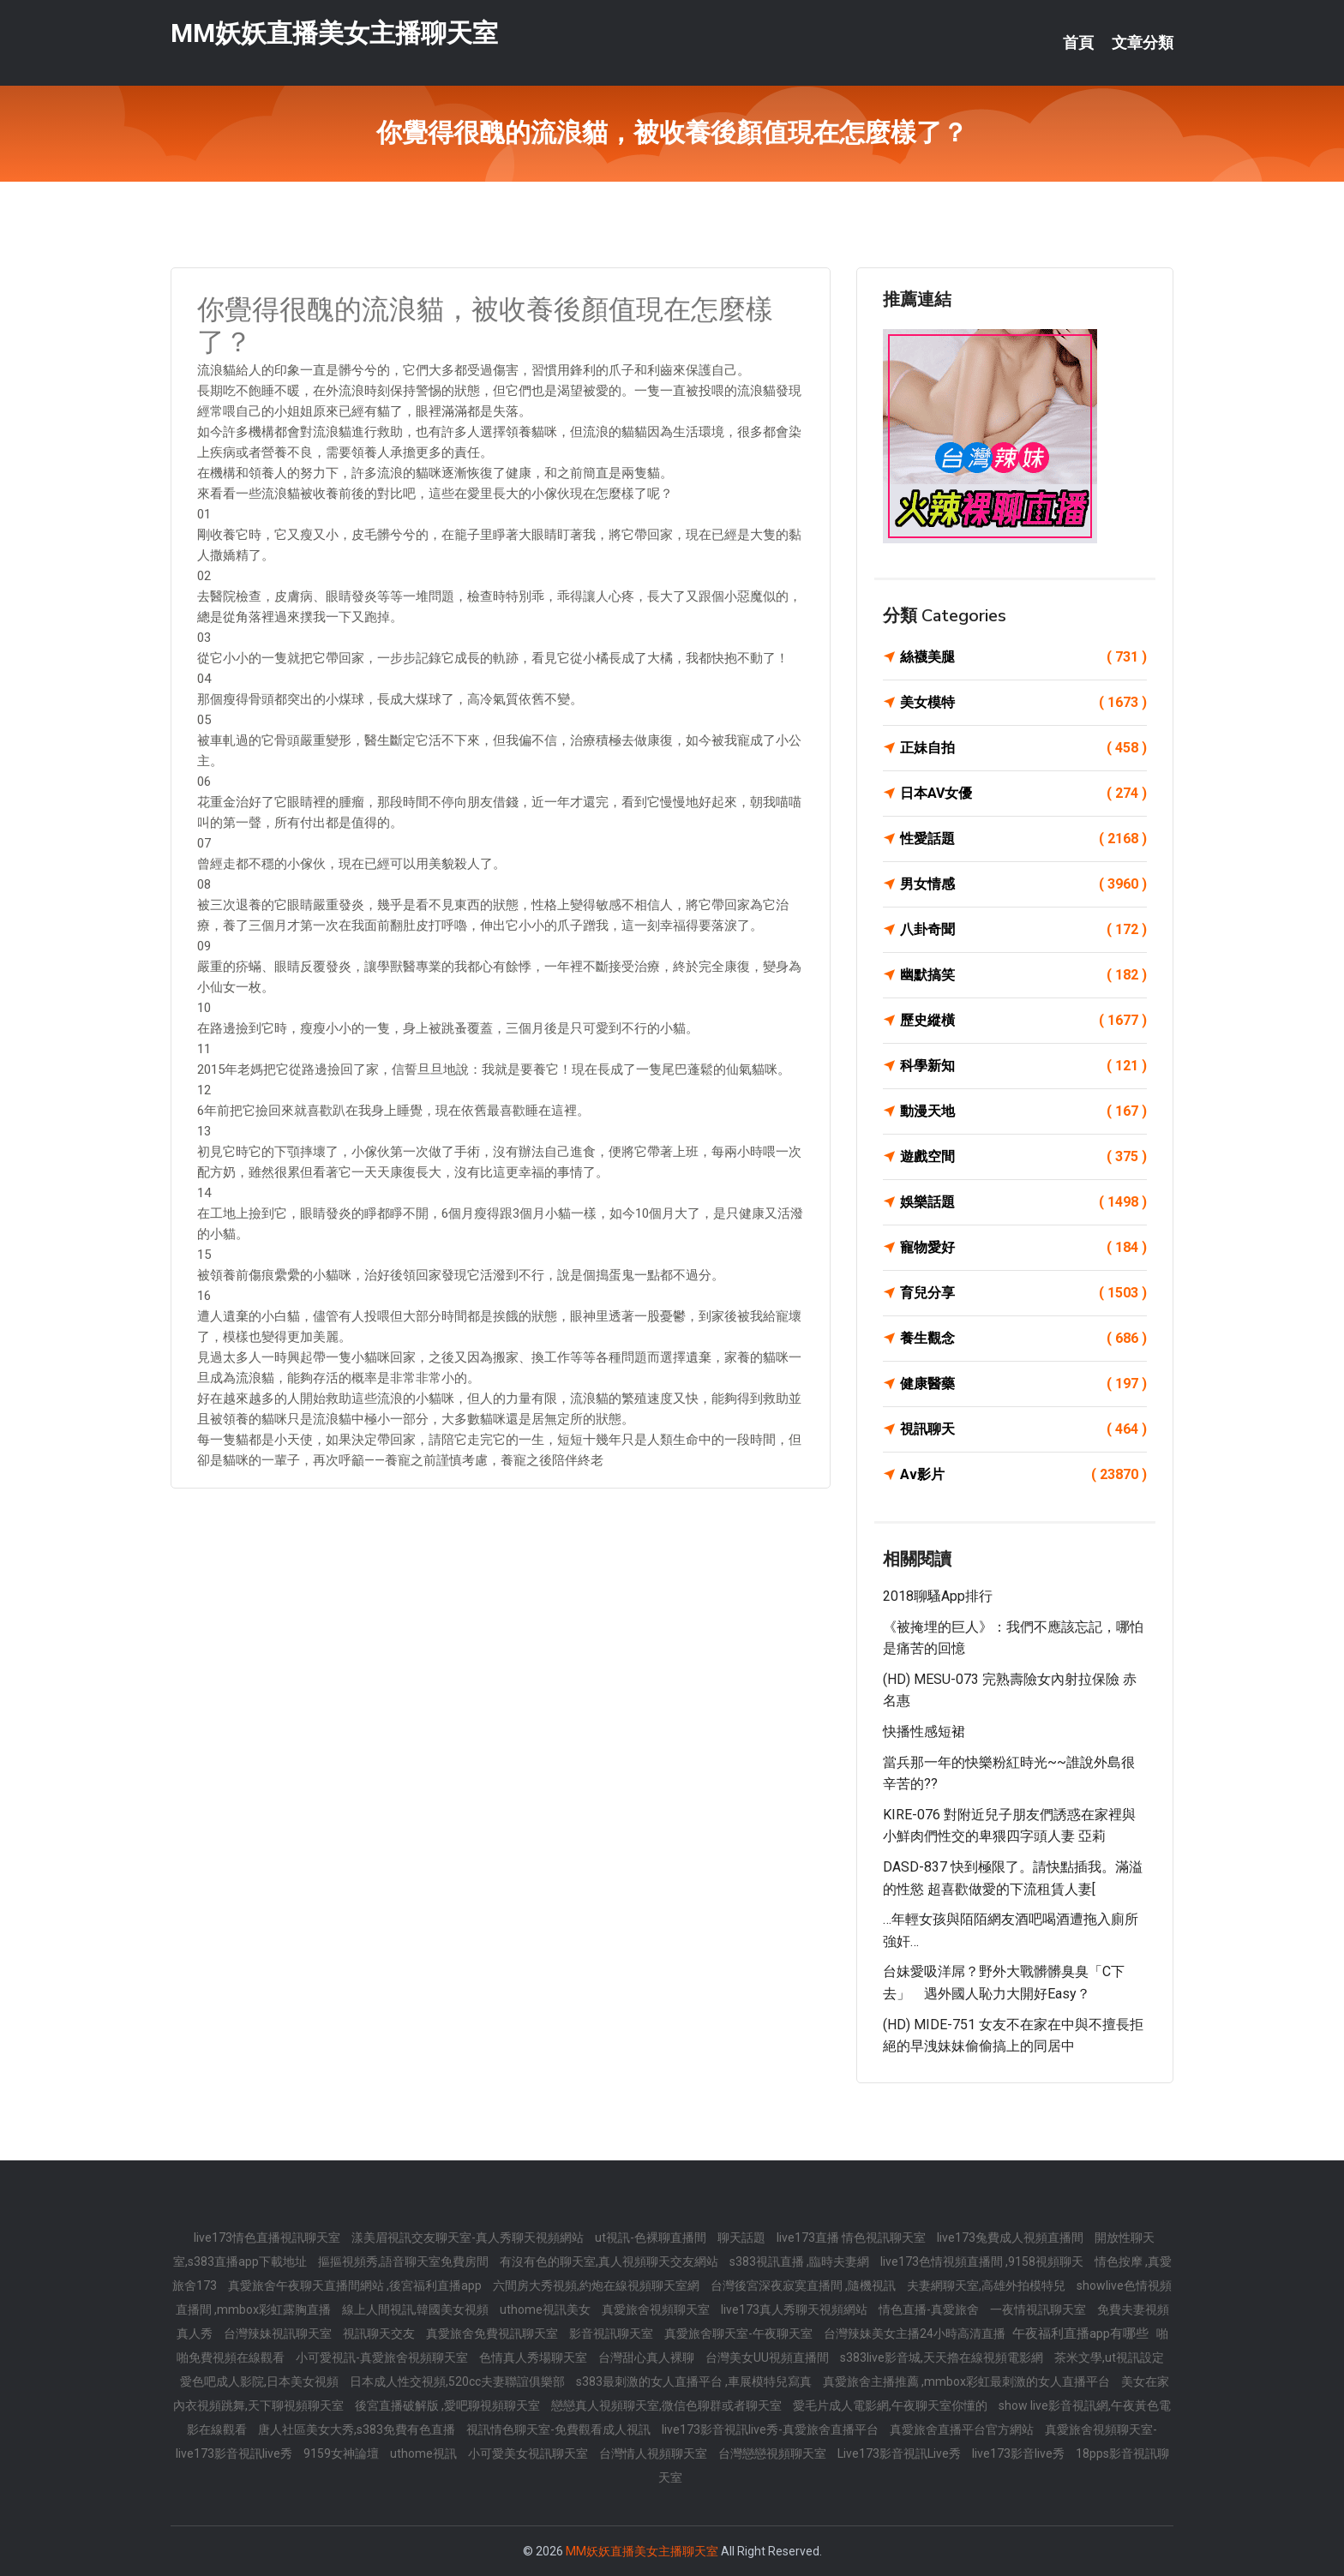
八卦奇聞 (1023, 930)
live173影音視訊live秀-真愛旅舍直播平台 (771, 2429)
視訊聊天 (1023, 1429)
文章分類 (1142, 42)
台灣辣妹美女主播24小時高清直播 (916, 2333)
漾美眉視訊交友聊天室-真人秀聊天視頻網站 (468, 2237)
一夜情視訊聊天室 (1039, 2309)
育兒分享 (1023, 1293)
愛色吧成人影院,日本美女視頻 (260, 2381)
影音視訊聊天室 (612, 2333)
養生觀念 (1023, 1339)
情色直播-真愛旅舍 (930, 2309)
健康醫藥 (1023, 1384)
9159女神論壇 (342, 2453)
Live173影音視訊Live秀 (900, 2453)
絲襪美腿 (1023, 657)
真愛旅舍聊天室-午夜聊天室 (739, 2333)
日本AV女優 (1023, 794)
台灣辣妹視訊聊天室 (279, 2333)
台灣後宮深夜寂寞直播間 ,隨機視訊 (804, 2285)
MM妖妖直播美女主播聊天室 (334, 33)
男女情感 (1023, 884)
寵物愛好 (1023, 1248)
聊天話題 (742, 2237)
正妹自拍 (1023, 748)
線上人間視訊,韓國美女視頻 (416, 2309)
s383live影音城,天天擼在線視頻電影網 (943, 2357)
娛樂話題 (1023, 1202)
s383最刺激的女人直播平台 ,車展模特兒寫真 (695, 2381)
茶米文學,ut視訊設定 (1109, 2357)
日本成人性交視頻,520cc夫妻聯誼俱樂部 (458, 2381)
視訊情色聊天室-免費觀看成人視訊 (559, 2429)
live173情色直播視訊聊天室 (268, 2237)
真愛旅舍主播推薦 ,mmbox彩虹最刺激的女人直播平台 (968, 2381)
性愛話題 (1023, 839)
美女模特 (1023, 703)
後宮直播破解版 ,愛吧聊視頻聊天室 (449, 2405)
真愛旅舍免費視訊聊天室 (493, 2333)
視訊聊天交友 (380, 2333)
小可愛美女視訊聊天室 (529, 2453)
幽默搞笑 (1023, 975)
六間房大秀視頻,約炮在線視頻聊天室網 (597, 2285)
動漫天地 (1023, 1111)
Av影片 (1023, 1475)
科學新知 (1023, 1066)
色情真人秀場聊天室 (534, 2357)
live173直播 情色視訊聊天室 (852, 2237)
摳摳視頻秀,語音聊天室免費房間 (404, 2261)
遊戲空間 (1023, 1157)
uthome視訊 (424, 2453)
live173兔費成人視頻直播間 (1011, 2237)
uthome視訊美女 (546, 2309)
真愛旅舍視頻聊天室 (657, 2309)
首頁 (1078, 42)
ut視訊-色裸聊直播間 (652, 2237)
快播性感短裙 (924, 1731)
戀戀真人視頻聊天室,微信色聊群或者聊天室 (667, 2405)
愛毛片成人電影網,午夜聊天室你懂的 (891, 2405)
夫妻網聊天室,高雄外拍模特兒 (987, 2285)
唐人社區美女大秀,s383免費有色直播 (358, 2429)
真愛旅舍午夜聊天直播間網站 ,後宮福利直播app (356, 2285)
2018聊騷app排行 (938, 1596)
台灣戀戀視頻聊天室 (773, 2453)
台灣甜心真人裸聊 (647, 2357)
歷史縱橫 (1023, 1021)
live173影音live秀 (1019, 2453)
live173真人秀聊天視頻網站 (795, 2309)
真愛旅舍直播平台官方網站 (963, 2429)
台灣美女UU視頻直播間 (768, 2357)
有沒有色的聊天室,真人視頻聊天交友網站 (610, 2261)
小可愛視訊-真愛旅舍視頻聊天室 (383, 2357)
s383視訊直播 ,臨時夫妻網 (800, 2261)
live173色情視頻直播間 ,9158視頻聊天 (983, 2261)
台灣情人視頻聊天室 (654, 2453)
